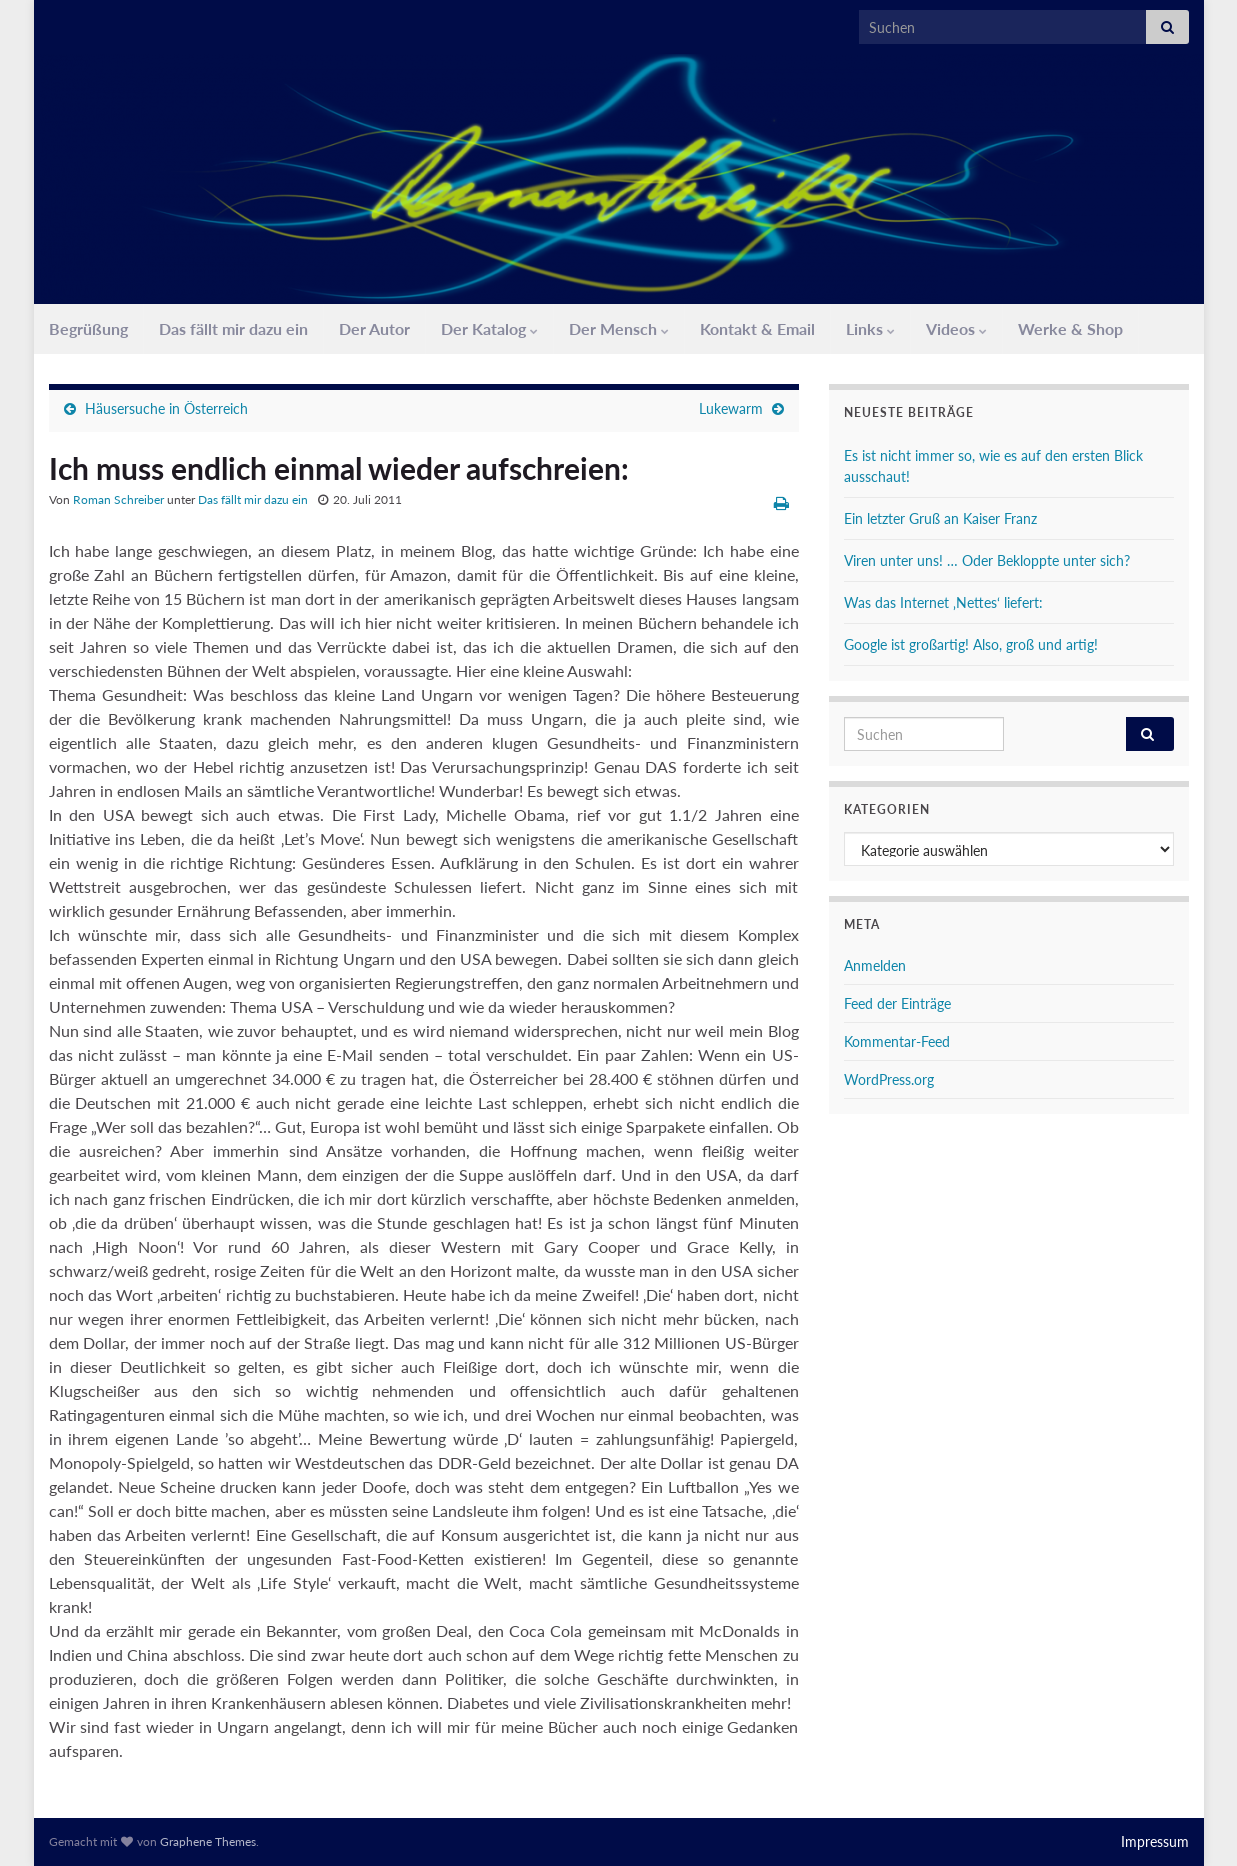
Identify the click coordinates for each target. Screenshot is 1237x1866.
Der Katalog (489, 328)
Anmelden (875, 965)
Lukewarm (731, 408)
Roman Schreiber (118, 499)
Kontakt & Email (757, 328)
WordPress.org (889, 1079)
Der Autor (374, 328)
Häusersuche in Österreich (166, 408)
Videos (956, 328)
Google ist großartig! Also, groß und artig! (971, 644)
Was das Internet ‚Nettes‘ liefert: (943, 602)
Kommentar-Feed (897, 1041)
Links (870, 328)
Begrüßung (88, 328)
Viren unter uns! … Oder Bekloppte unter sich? (987, 560)
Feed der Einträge (897, 1003)
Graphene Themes (208, 1841)
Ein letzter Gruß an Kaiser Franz (940, 518)
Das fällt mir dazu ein (233, 328)
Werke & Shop (1070, 328)
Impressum (1155, 1841)
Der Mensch (619, 328)
